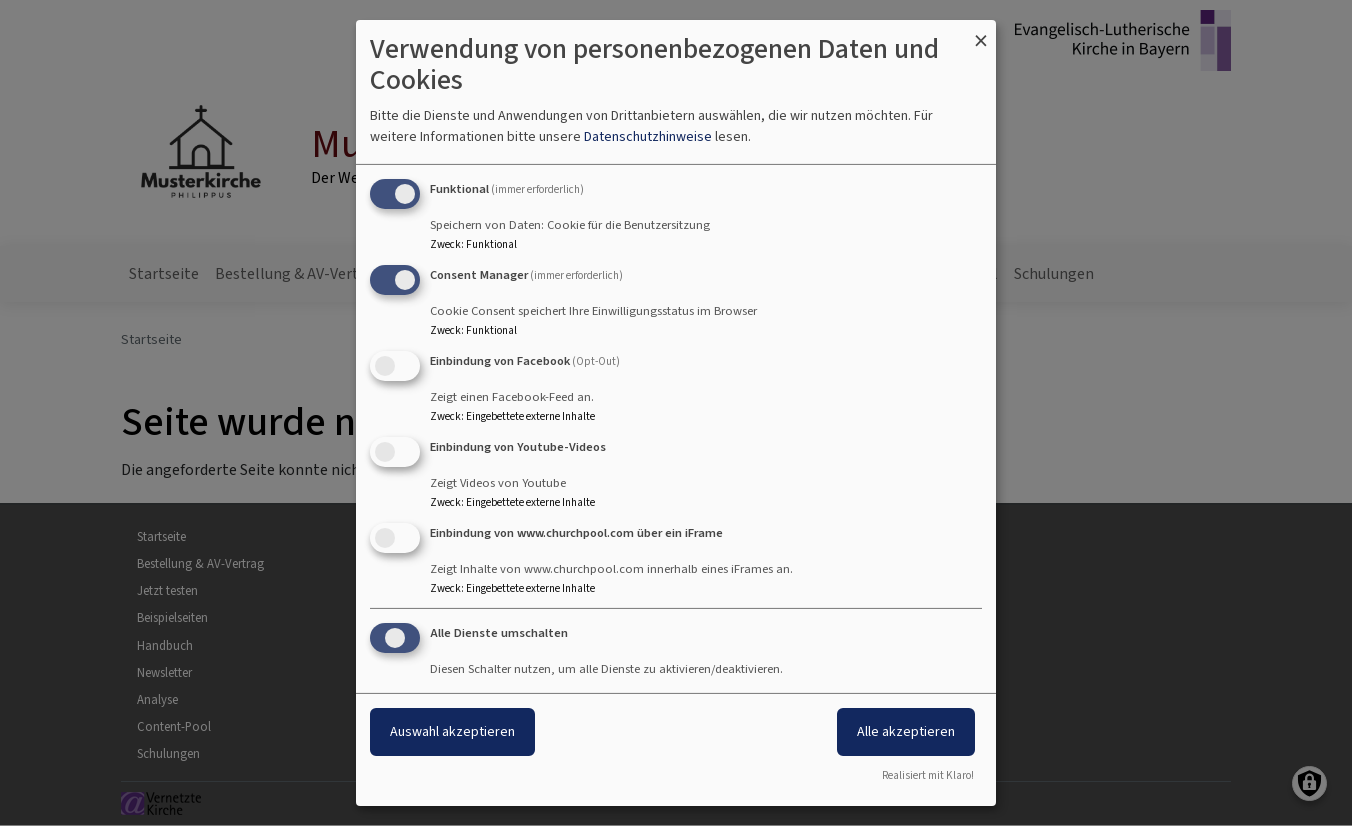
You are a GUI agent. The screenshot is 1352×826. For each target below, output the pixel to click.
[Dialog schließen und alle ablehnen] (981, 32)
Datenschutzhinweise (648, 136)
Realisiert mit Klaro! (928, 775)
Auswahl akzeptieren (452, 731)
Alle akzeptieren (906, 731)
